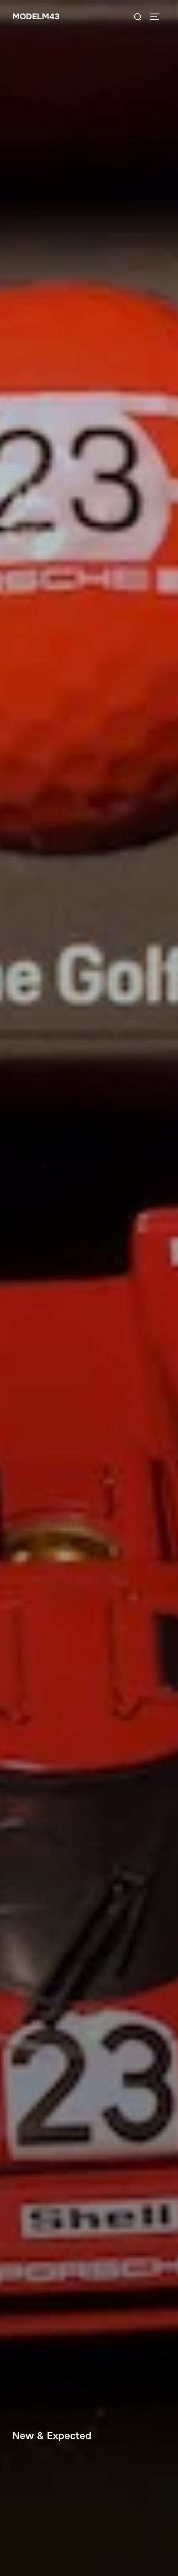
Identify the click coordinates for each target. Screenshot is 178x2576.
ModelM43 (35, 16)
